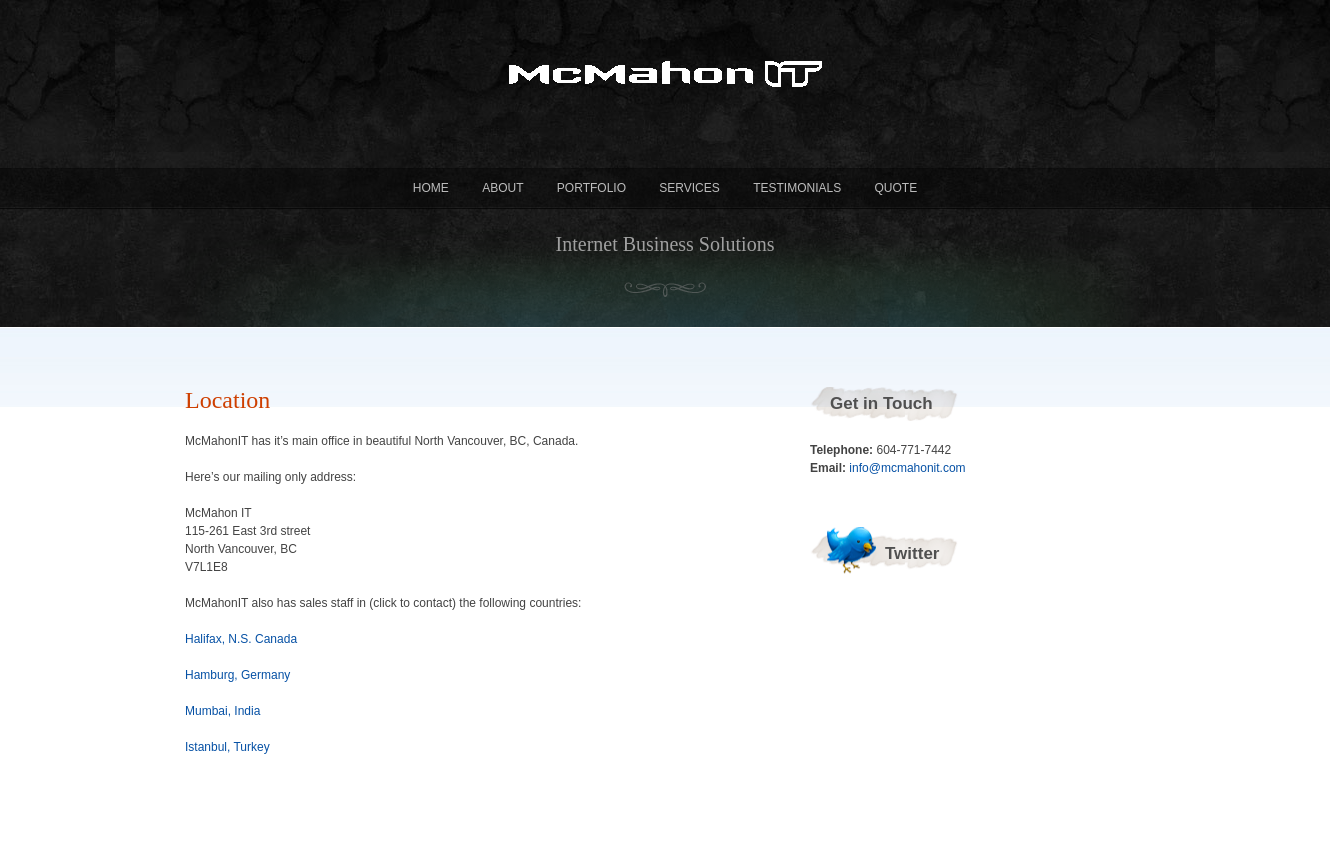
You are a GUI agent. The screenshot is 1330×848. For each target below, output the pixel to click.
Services (689, 188)
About (502, 188)
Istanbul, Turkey (227, 747)
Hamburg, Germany (237, 675)
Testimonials (797, 188)
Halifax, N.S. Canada (241, 639)
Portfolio (591, 188)
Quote (896, 188)
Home (431, 188)
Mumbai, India (222, 711)
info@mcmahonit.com (907, 468)
